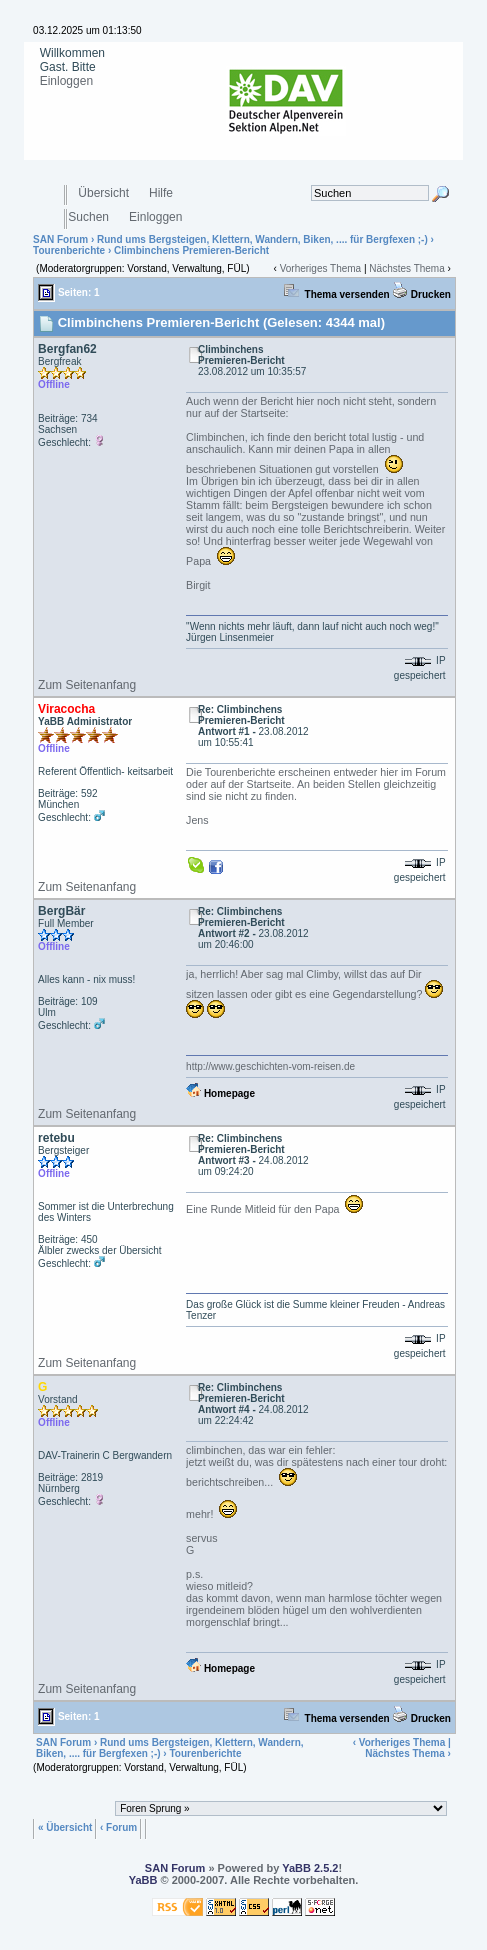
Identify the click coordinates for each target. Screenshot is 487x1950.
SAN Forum (60, 239)
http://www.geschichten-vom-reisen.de (270, 1066)
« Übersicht (65, 1826)
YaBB (143, 1880)
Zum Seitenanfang (87, 685)
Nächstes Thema (406, 268)
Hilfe (161, 193)
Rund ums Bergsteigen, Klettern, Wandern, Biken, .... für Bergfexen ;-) (262, 239)
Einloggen (66, 81)
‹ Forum (118, 1826)
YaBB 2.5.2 (310, 1868)
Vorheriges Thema (321, 268)
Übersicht (103, 193)
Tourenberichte (69, 250)
